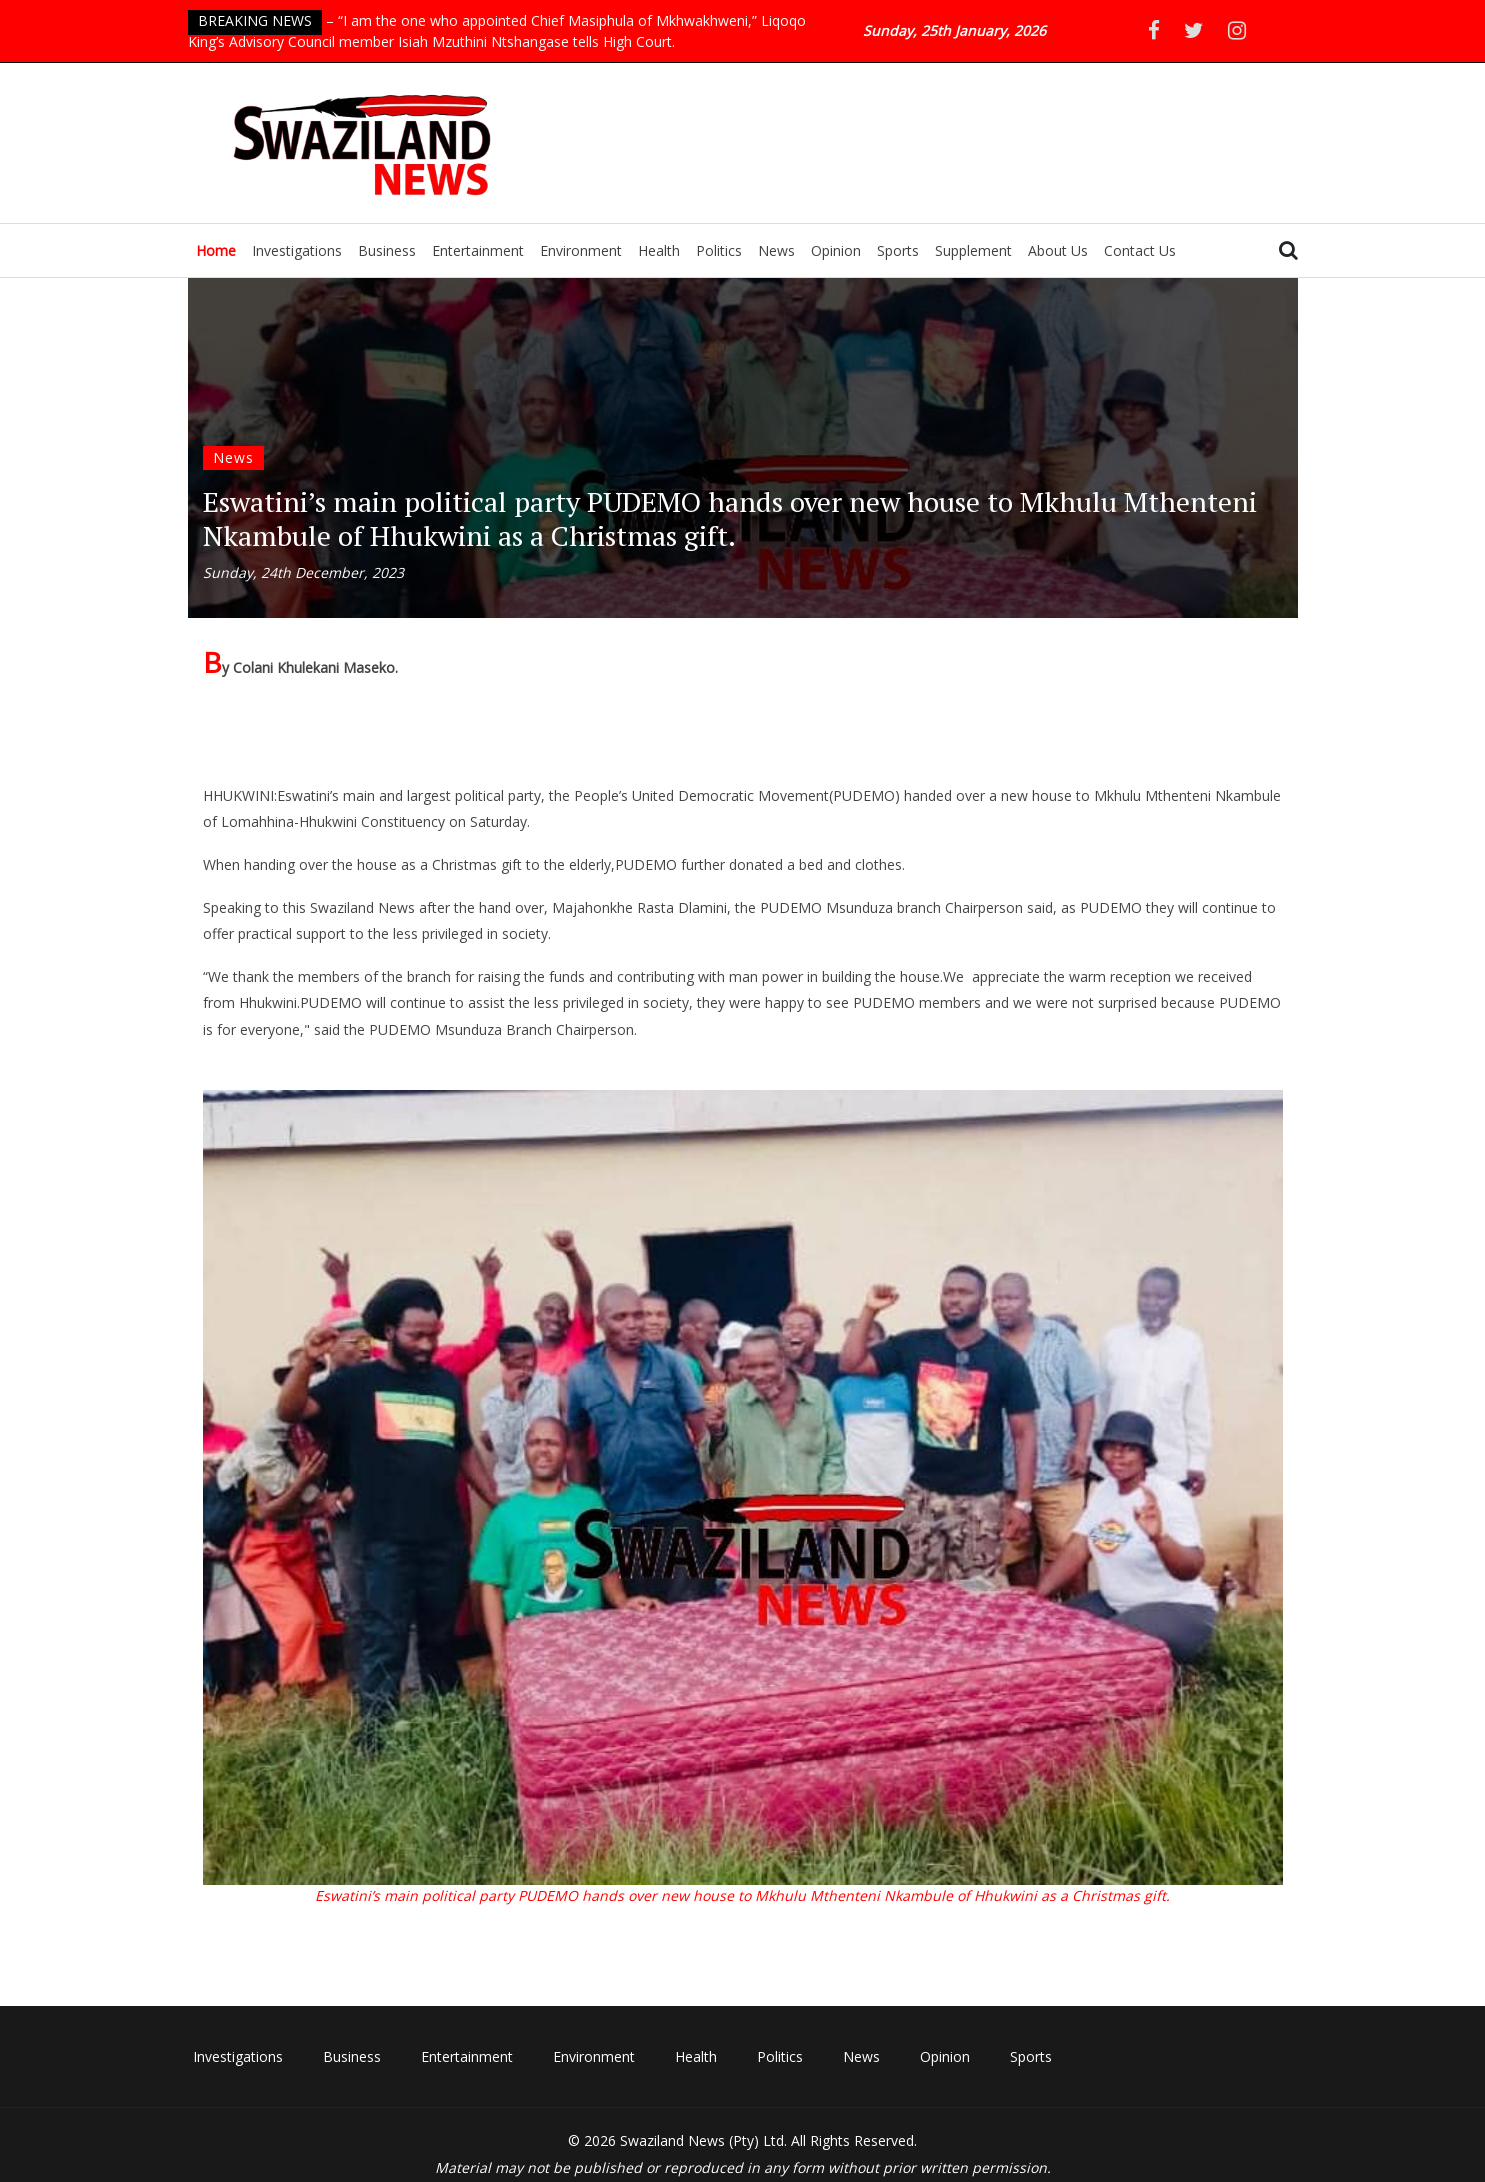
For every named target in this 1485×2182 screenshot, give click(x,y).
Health (659, 250)
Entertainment (478, 250)
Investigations (297, 250)
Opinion (836, 250)
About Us (1058, 250)
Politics (719, 250)
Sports (898, 250)
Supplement (973, 250)
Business (387, 250)
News (776, 250)
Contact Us (1140, 250)
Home (216, 250)
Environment (581, 250)
